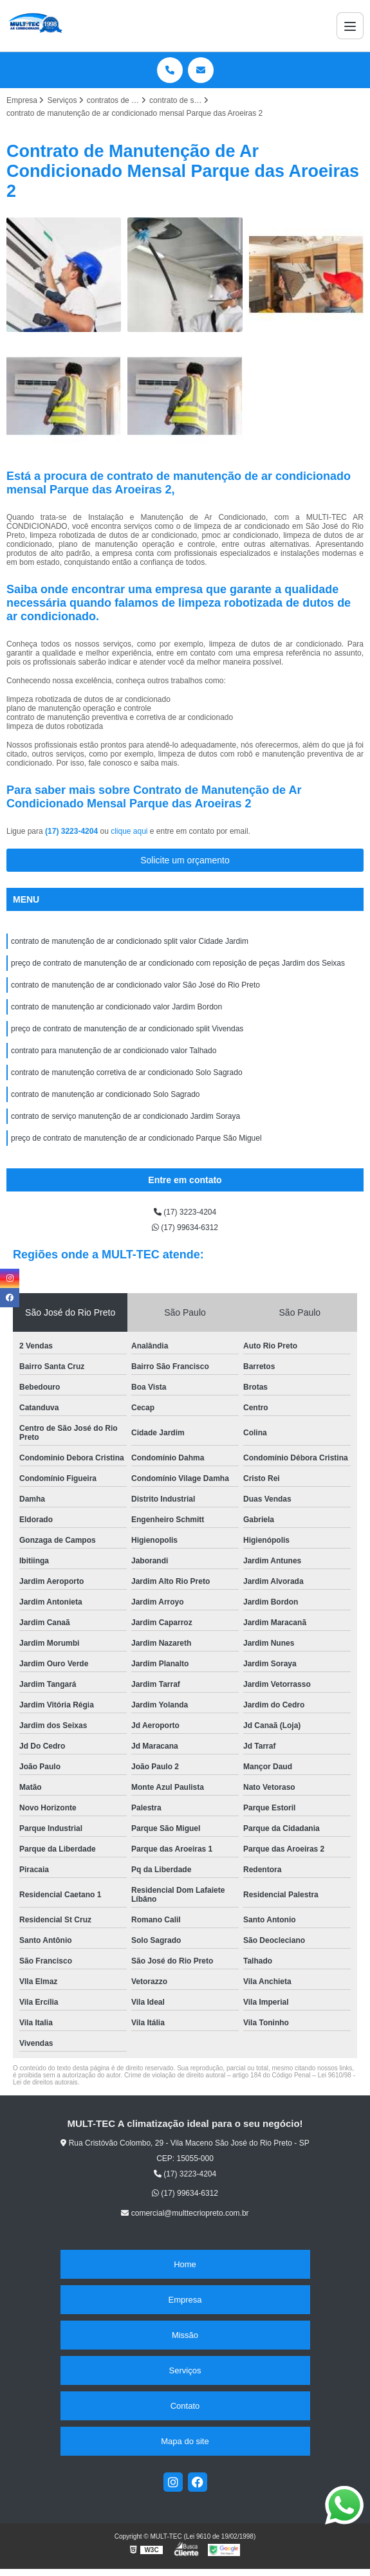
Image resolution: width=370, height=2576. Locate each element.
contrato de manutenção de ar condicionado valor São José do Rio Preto (135, 984)
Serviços (185, 2370)
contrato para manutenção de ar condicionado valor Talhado (113, 1050)
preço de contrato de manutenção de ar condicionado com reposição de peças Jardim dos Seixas (178, 963)
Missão (185, 2335)
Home (185, 2264)
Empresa (184, 2300)
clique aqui (129, 831)
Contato (185, 2406)
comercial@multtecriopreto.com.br (184, 2213)
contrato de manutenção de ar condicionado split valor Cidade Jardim (129, 941)
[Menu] (350, 26)
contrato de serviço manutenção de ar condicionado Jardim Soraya (125, 1116)
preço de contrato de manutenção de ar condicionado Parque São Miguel (136, 1138)
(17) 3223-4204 (72, 831)
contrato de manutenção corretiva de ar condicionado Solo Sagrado (127, 1072)
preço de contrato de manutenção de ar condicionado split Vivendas (127, 1028)
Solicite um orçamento (185, 860)
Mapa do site (184, 2441)
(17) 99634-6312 (185, 1227)
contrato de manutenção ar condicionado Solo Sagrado (105, 1094)
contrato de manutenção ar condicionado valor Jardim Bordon (116, 1006)
